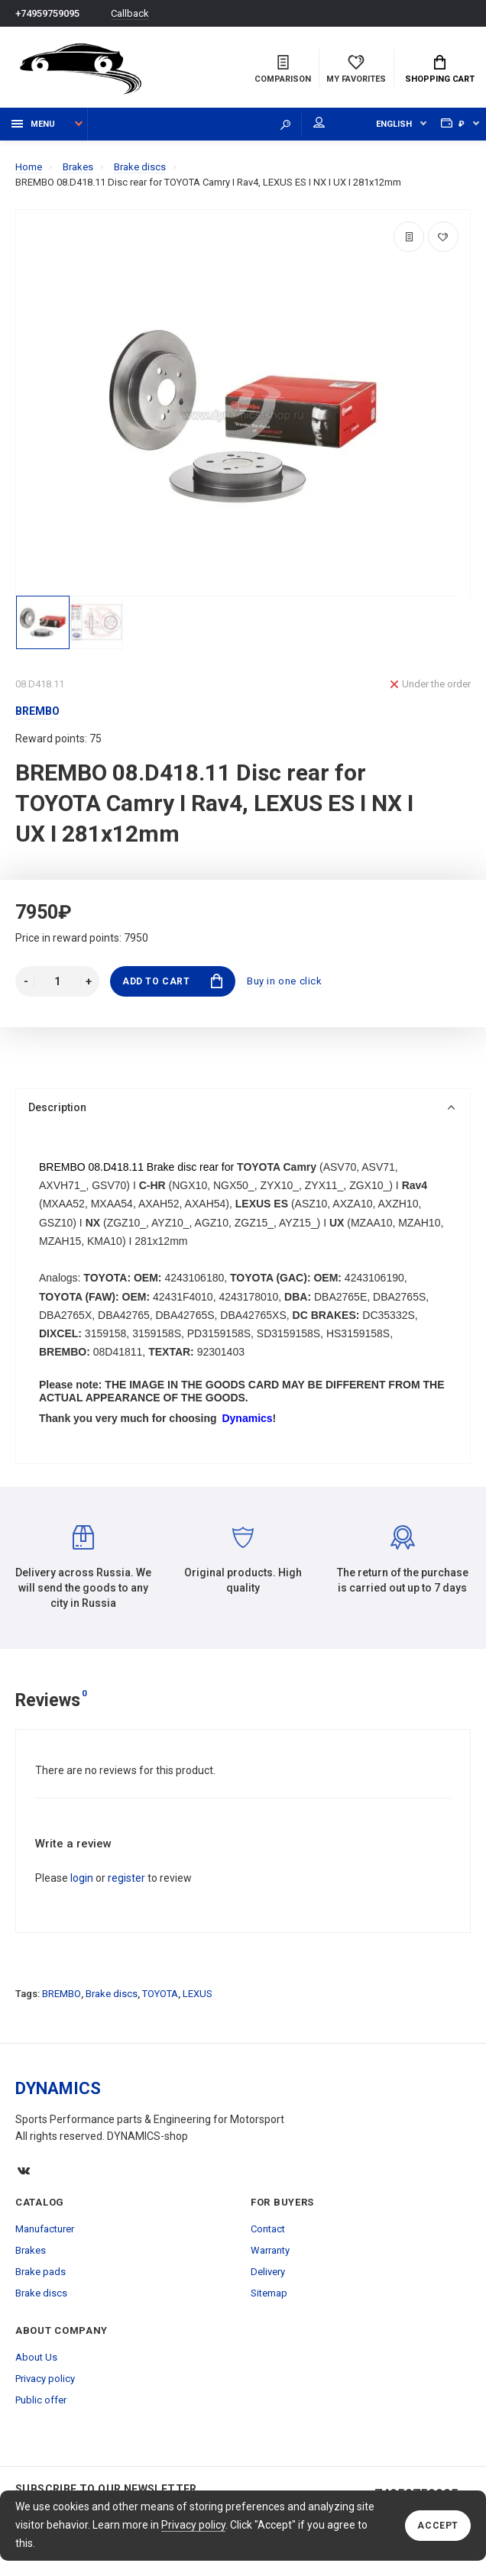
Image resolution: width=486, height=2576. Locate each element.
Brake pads (40, 2271)
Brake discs (112, 1993)
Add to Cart (172, 981)
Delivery (268, 2271)
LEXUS (197, 1993)
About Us (36, 2357)
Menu (33, 124)
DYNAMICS (58, 2088)
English (394, 124)
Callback (130, 13)
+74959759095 (47, 13)
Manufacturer (44, 2229)
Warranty (270, 2250)
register (126, 1878)
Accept (437, 2525)
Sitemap (269, 2293)
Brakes (30, 2250)
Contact (268, 2229)
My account (319, 122)
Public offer (40, 2400)
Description (241, 1107)
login (81, 1878)
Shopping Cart (440, 69)
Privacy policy (193, 2525)
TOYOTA (160, 1993)
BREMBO (61, 1993)
